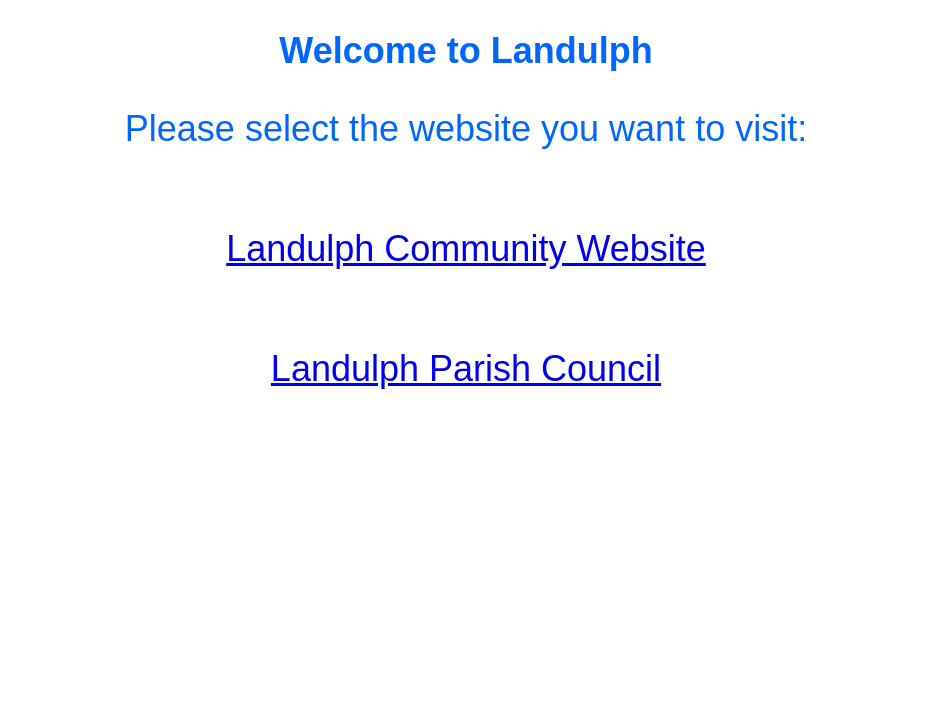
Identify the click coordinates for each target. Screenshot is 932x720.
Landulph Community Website (466, 248)
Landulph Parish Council (466, 368)
